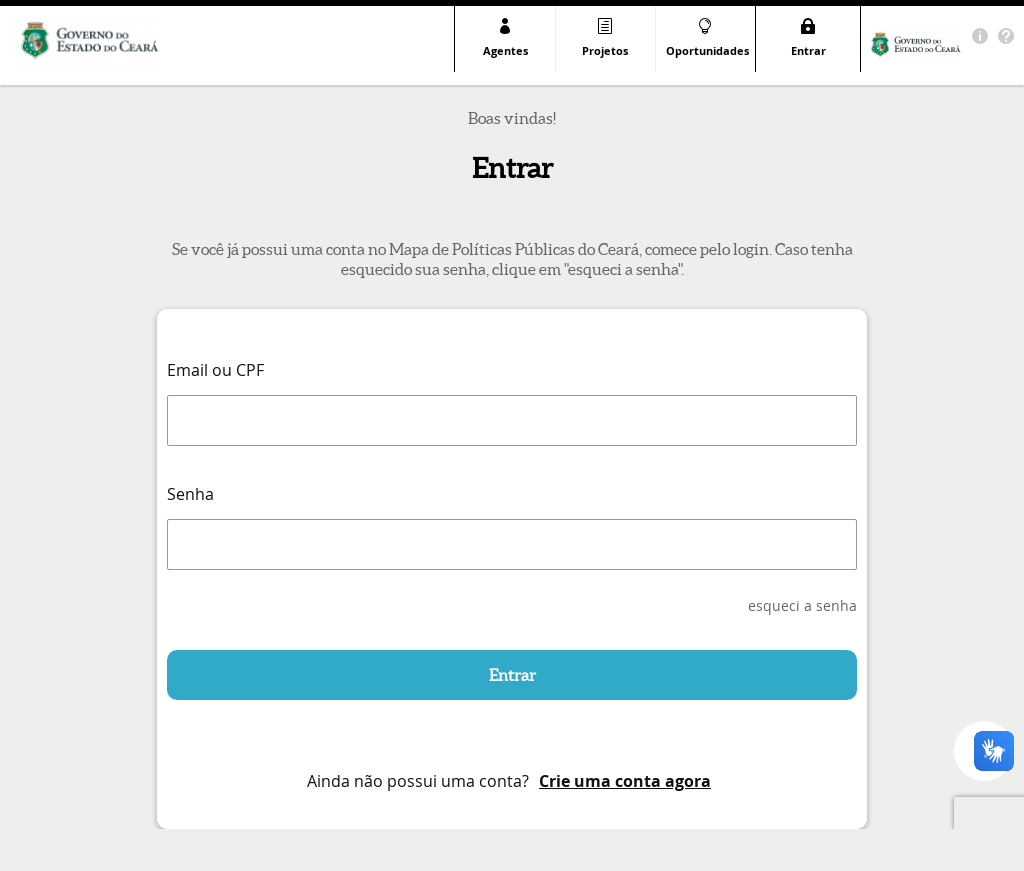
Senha (190, 494)
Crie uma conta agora (625, 781)
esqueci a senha (802, 605)
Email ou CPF (215, 370)
